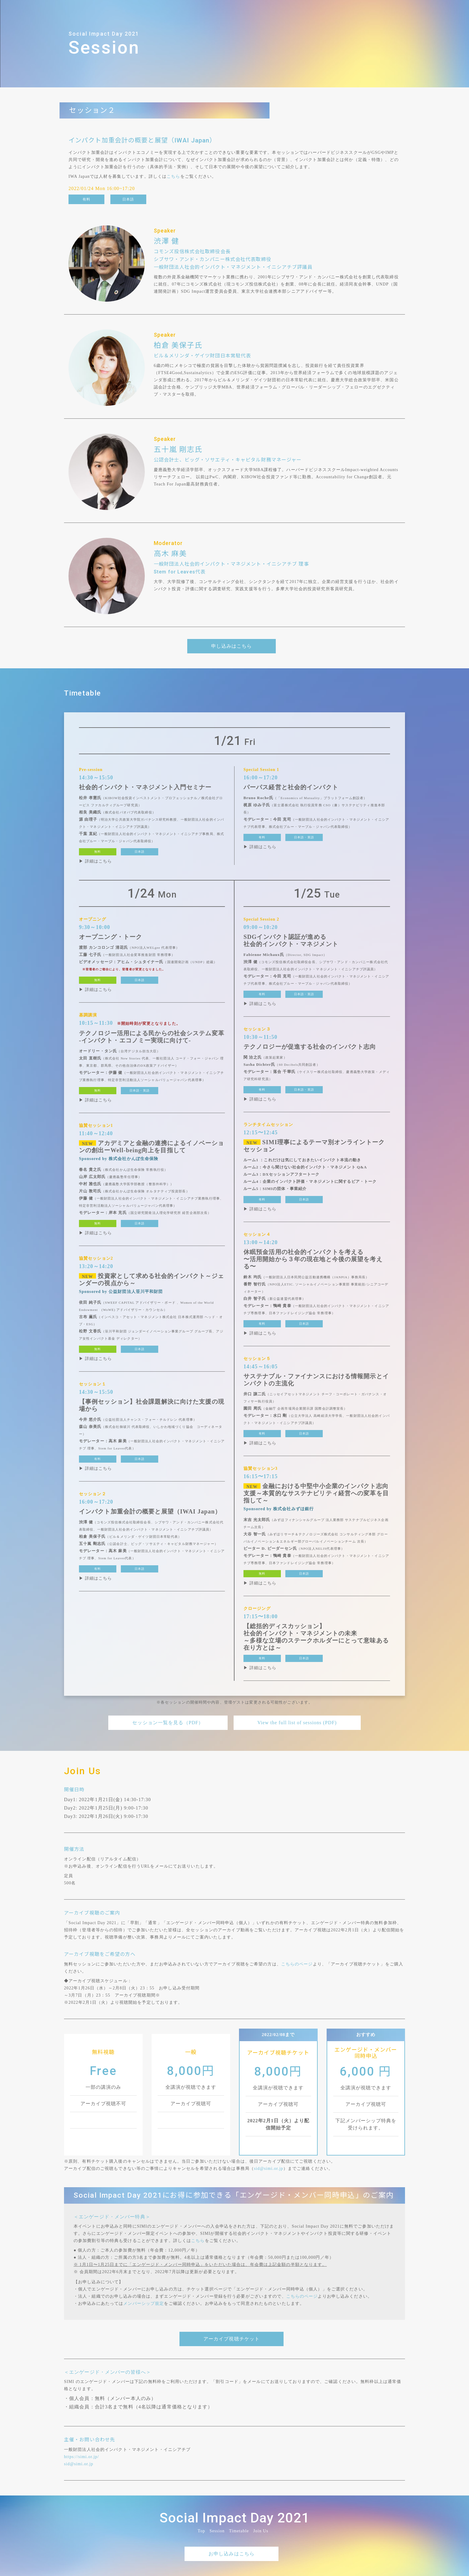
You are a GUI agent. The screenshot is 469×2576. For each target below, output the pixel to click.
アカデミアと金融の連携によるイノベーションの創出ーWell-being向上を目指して (151, 1146)
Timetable (239, 2531)
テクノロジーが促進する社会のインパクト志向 (309, 1046)
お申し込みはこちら (231, 2553)
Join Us (260, 2531)
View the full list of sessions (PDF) (297, 1722)
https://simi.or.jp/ (81, 2456)
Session (217, 2531)
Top (201, 2531)
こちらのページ (297, 1964)
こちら (173, 176)
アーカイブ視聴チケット (231, 2338)
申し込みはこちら (231, 646)
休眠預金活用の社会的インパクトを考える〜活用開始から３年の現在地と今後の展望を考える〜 (313, 1259)
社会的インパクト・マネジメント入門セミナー (145, 787)
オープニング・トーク (110, 936)
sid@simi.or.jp (268, 2168)
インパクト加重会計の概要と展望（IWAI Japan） (150, 1511)
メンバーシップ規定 (143, 2303)
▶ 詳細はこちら (95, 861)
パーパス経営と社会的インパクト (290, 787)
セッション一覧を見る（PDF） (167, 1722)
